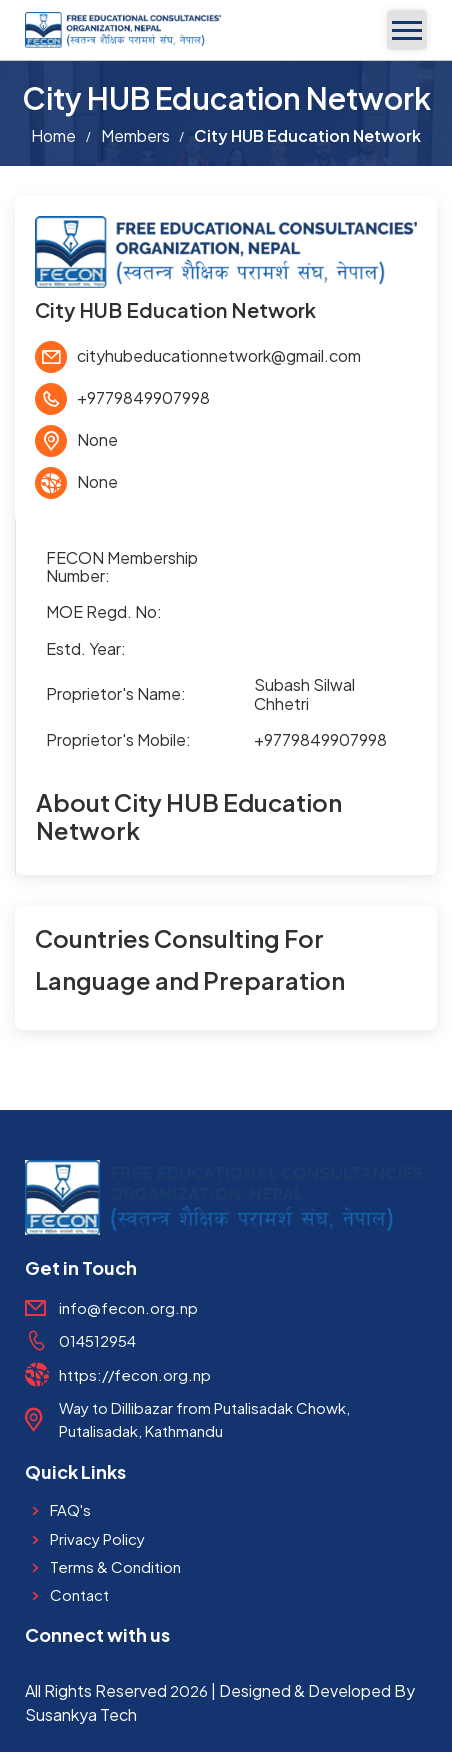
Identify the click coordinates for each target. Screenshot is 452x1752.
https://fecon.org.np (135, 1374)
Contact (79, 1594)
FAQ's (70, 1509)
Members (135, 135)
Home (53, 135)
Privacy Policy (97, 1538)
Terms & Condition (115, 1566)
